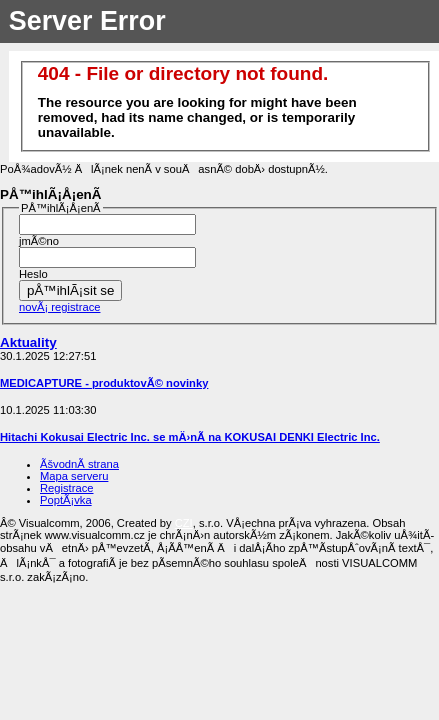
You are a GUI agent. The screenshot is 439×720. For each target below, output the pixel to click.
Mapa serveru (74, 476)
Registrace (66, 488)
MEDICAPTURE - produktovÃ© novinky (104, 383)
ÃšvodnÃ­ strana (79, 464)
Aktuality (28, 342)
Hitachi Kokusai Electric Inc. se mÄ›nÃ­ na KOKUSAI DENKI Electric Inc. (190, 437)
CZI (184, 523)
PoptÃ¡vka (66, 500)
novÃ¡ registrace (59, 307)
